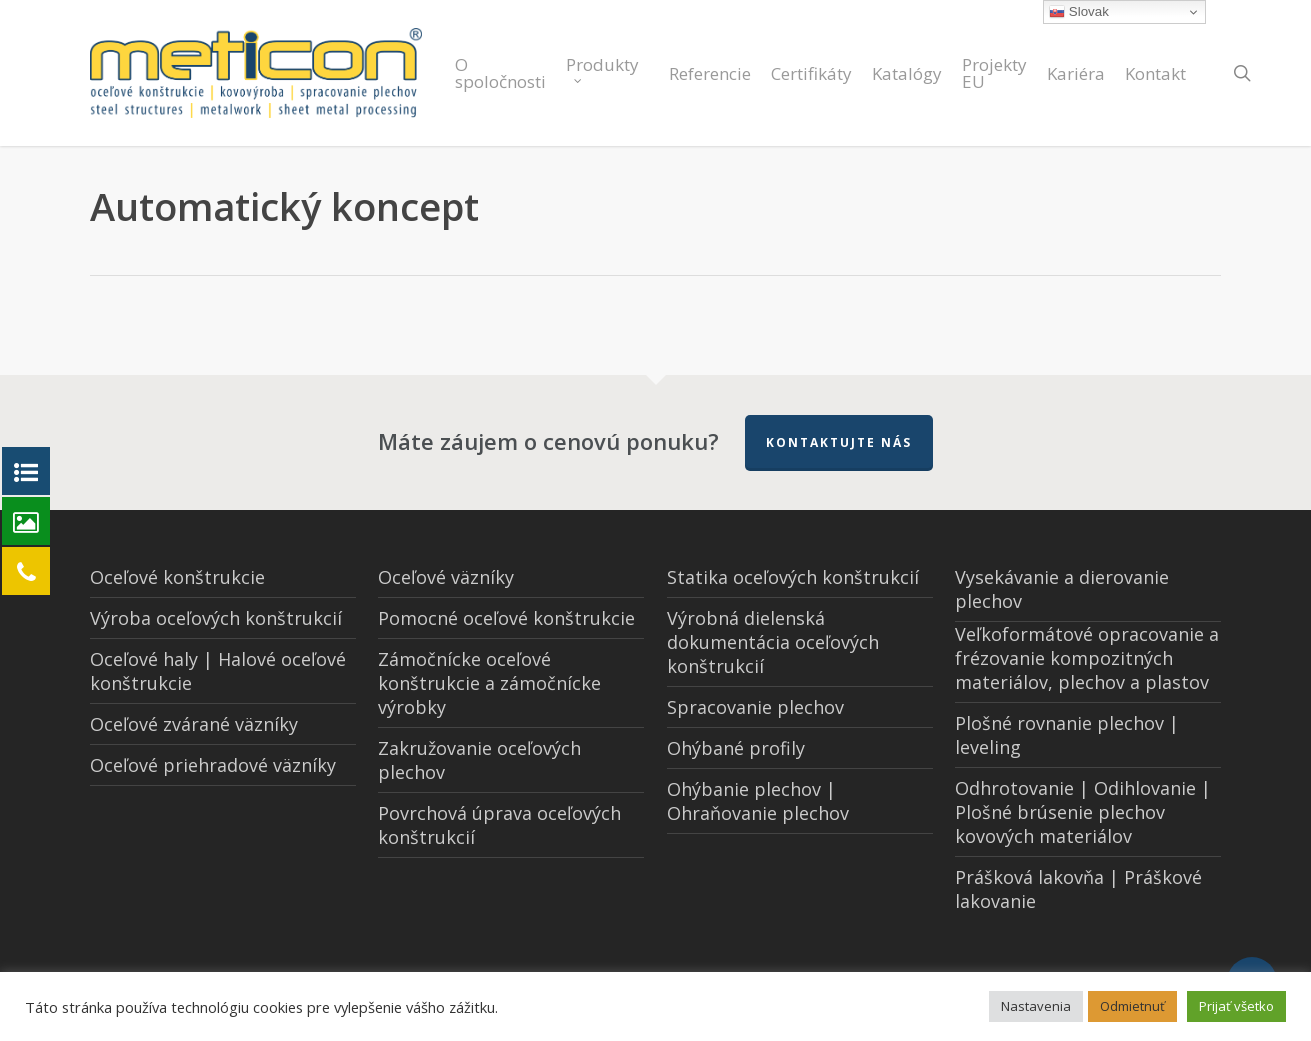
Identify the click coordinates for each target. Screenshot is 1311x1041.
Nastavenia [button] (1036, 1006)
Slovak (1079, 12)
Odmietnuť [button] (1132, 1006)
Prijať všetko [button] (1236, 1006)
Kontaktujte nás (839, 442)
